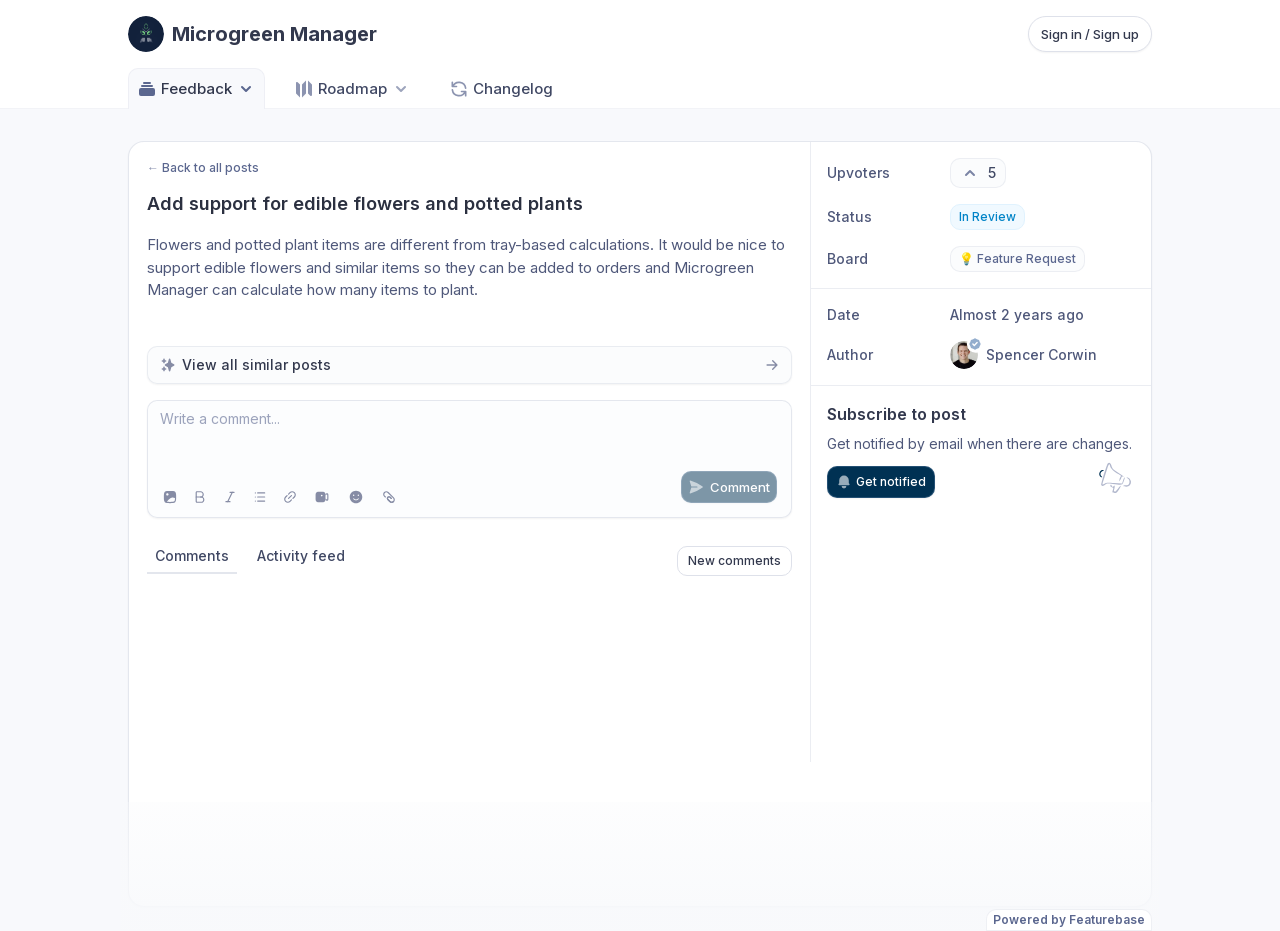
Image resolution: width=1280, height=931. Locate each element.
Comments (192, 555)
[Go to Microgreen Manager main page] (252, 34)
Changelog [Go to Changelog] (501, 89)
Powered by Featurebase (1069, 919)
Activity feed (301, 555)
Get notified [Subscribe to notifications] (881, 482)
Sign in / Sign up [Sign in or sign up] (1090, 34)
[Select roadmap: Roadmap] (352, 88)
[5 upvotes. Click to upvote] (978, 173)
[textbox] (469, 439)
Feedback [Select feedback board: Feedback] (196, 89)
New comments (734, 560)
